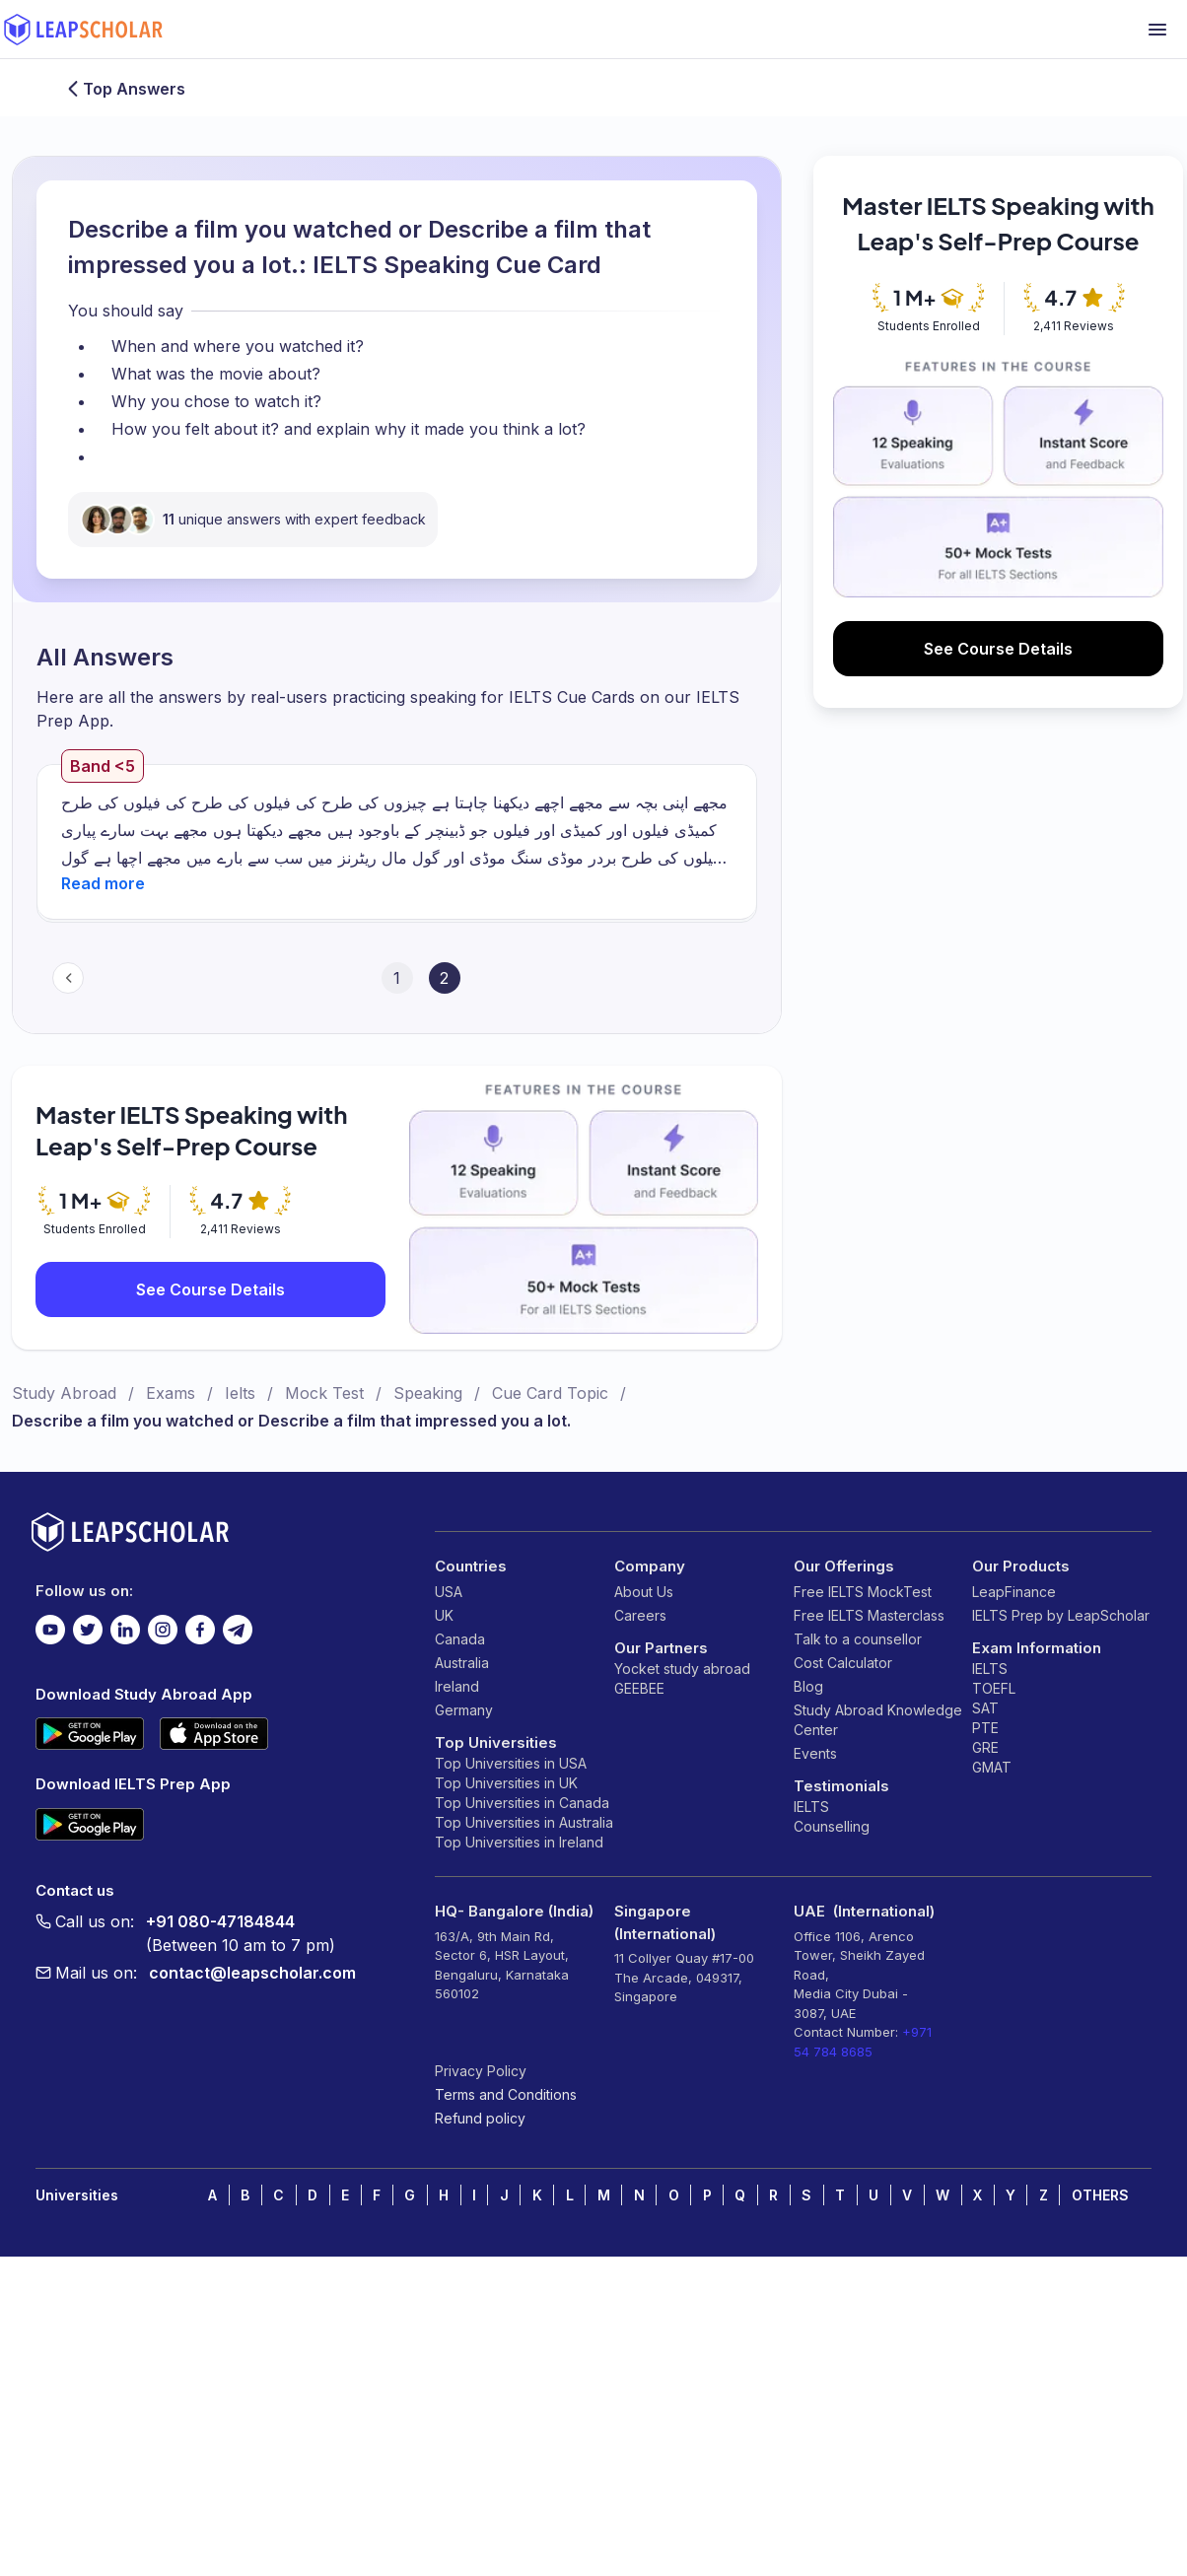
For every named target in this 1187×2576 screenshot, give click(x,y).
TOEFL (993, 1688)
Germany (464, 1710)
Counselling (832, 1826)
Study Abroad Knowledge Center (878, 1720)
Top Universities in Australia (524, 1822)
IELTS (811, 1806)
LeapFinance (1014, 1591)
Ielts (240, 1393)
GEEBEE (639, 1688)
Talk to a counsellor (858, 1639)
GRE (985, 1747)
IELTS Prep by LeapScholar (1061, 1615)
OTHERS (1100, 2195)
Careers (640, 1615)
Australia (462, 1662)
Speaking (427, 1393)
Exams (170, 1393)
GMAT (992, 1767)
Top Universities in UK (506, 1783)
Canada (460, 1639)
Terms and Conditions (506, 2094)
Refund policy (480, 2118)
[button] (103, 883)
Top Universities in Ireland (519, 1842)
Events (815, 1753)
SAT (985, 1708)
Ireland (457, 1686)
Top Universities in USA (511, 1763)
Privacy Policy (480, 2070)
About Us (643, 1591)
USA (448, 1591)
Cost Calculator (843, 1662)
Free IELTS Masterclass (869, 1615)
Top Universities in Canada (522, 1802)
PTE (985, 1727)
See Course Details (210, 1289)
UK (444, 1615)
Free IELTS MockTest (863, 1591)
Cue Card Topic (550, 1393)
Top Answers (124, 89)
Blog (808, 1686)
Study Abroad (64, 1393)
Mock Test (324, 1393)
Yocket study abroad (682, 1668)
